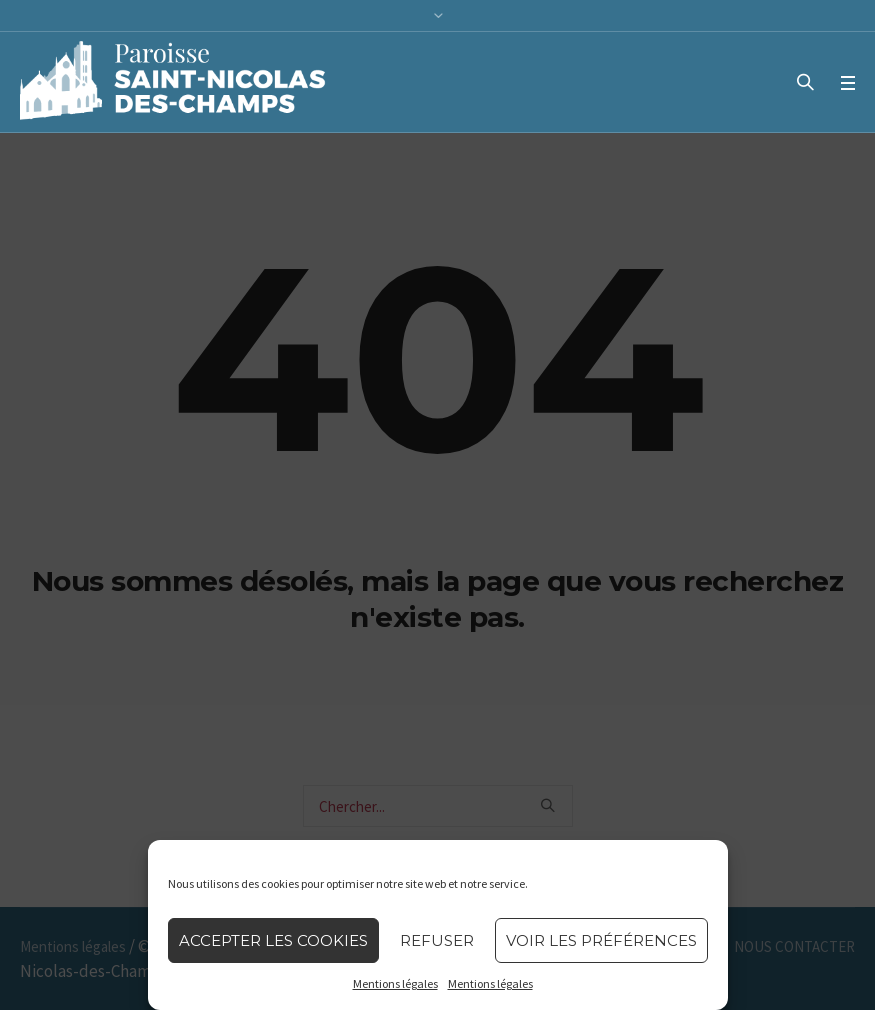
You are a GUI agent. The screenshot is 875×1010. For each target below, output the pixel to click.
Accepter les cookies (273, 940)
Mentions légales (395, 983)
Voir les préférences (601, 940)
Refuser (437, 940)
